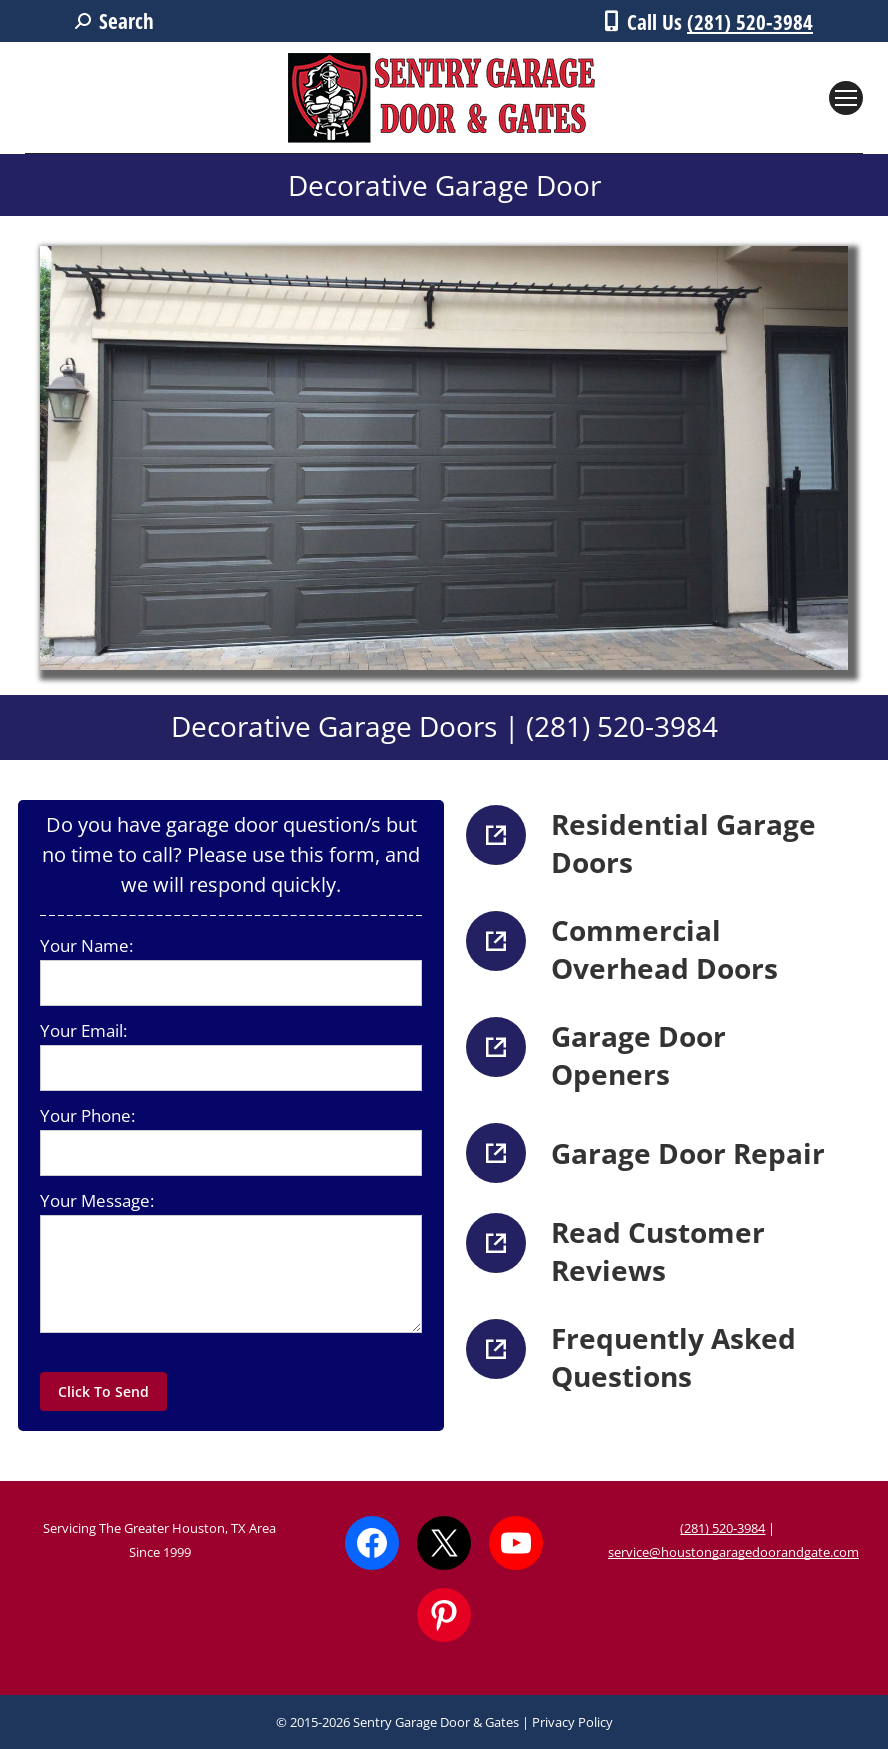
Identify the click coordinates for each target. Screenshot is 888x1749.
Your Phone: (87, 1115)
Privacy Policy (572, 1722)
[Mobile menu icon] (846, 98)
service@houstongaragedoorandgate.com (733, 1552)
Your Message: (97, 1200)
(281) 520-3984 (750, 22)
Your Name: (86, 945)
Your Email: (83, 1030)
